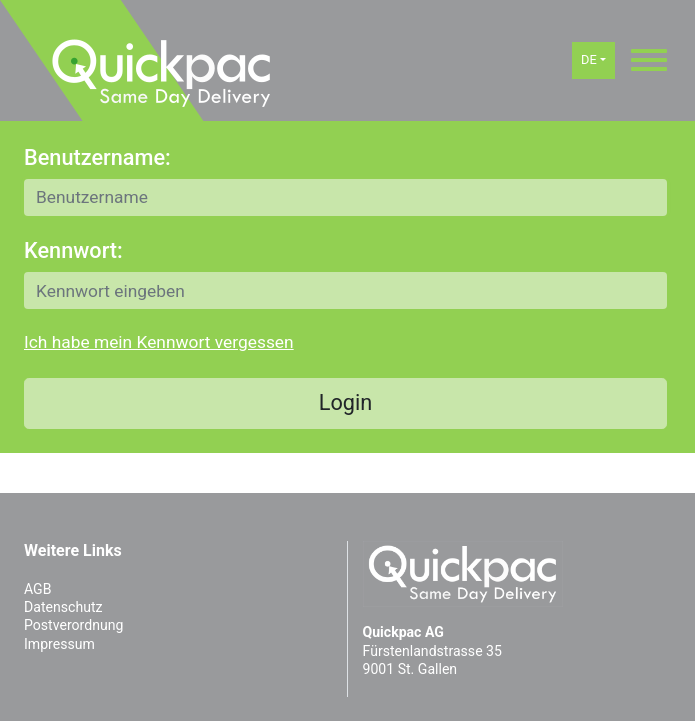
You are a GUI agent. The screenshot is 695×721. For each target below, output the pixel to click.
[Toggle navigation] (649, 60)
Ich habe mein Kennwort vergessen (159, 342)
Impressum (59, 644)
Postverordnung (73, 625)
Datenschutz (63, 607)
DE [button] (589, 59)
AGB (37, 589)
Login (346, 402)
